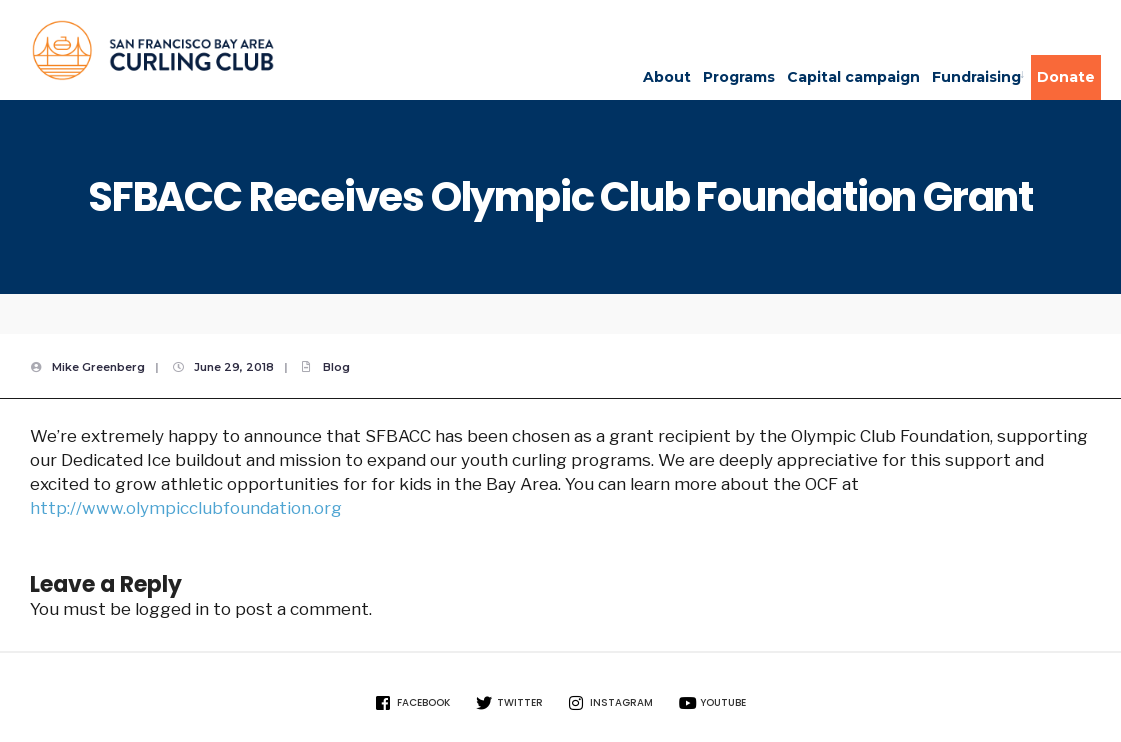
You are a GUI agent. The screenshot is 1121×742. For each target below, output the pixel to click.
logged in (172, 609)
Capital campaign (853, 77)
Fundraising (976, 77)
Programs (739, 77)
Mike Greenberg (98, 367)
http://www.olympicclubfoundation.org (186, 508)
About (667, 77)
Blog (336, 367)
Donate (1066, 77)
